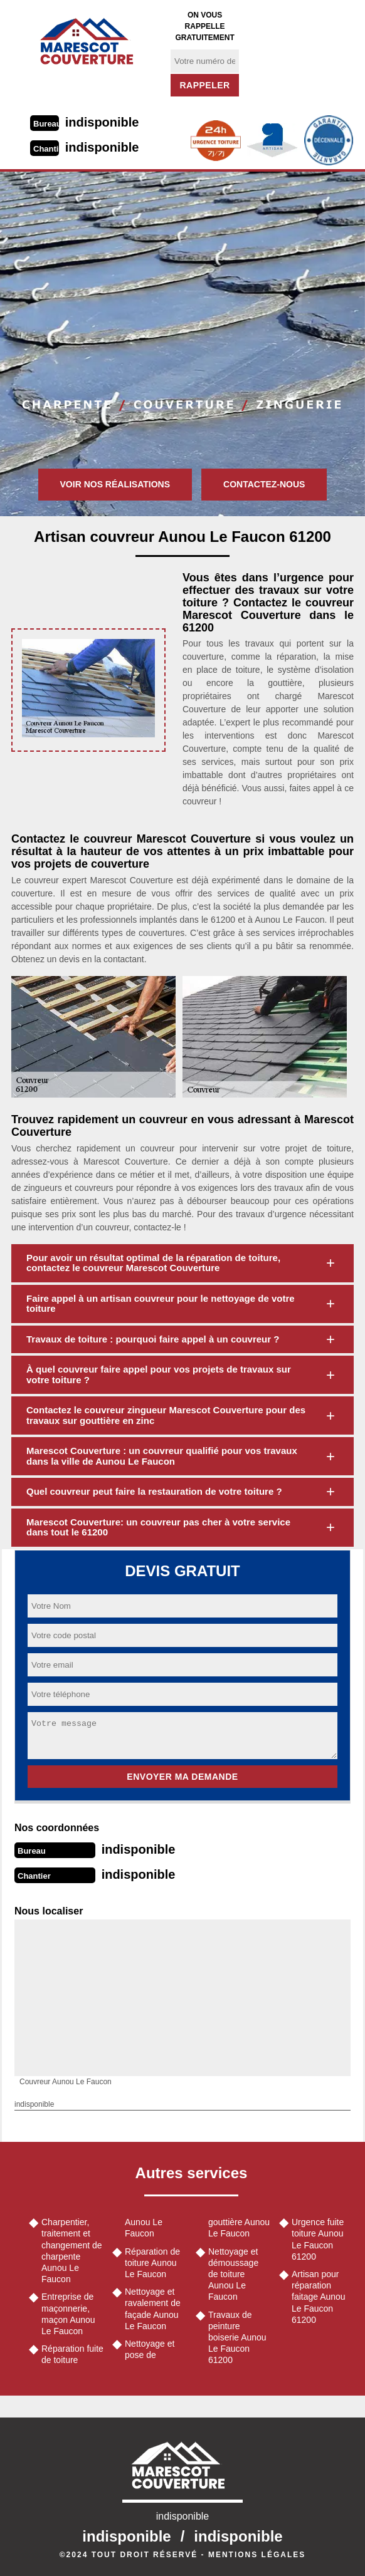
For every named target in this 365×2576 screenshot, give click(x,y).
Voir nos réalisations (115, 484)
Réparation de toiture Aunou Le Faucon (152, 2262)
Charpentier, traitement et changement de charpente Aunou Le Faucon (71, 2250)
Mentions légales (256, 2554)
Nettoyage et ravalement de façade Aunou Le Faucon (153, 2309)
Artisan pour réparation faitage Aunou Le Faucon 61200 (319, 2297)
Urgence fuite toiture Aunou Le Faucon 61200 (318, 2239)
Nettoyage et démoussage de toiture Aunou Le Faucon (233, 2274)
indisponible (102, 122)
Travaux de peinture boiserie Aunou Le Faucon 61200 (237, 2338)
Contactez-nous (264, 484)
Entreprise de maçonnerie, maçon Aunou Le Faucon (68, 2314)
